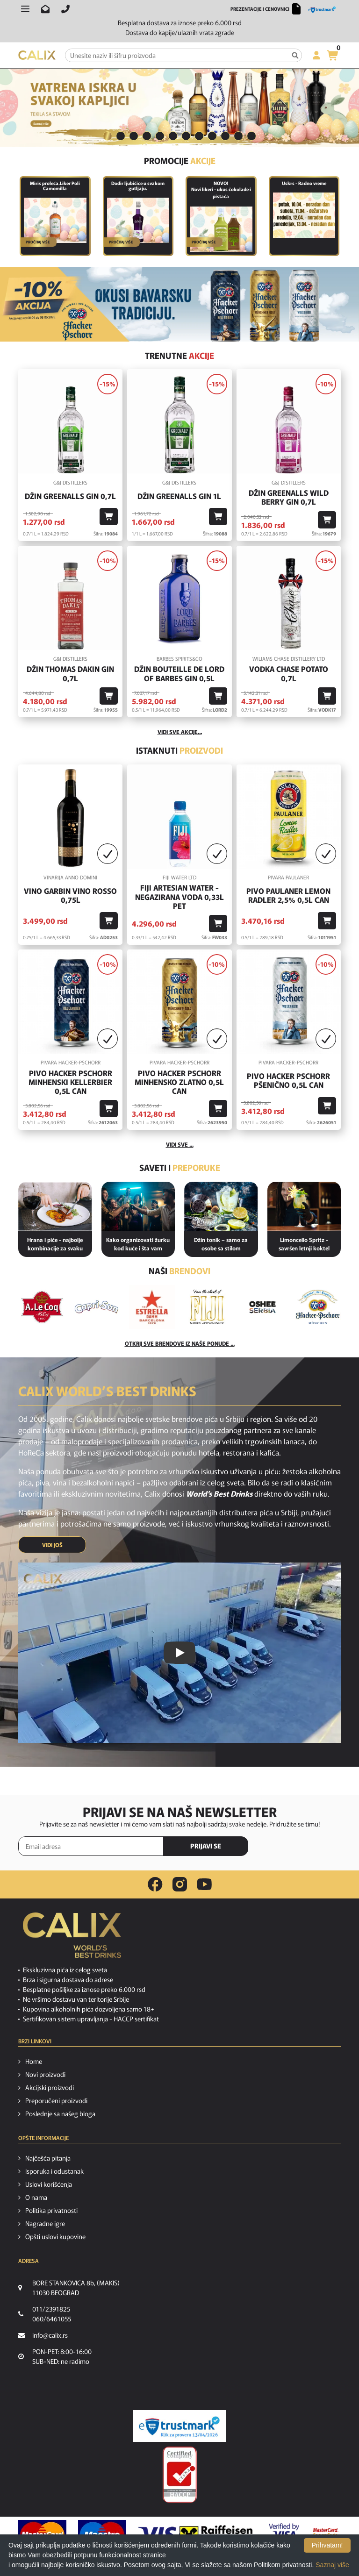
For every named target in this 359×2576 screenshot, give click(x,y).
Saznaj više (332, 2565)
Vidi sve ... (180, 1144)
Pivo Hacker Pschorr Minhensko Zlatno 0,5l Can (179, 1082)
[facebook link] (155, 1884)
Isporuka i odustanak (54, 2171)
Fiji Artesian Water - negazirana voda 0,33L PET (179, 896)
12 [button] (251, 136)
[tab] (107, 136)
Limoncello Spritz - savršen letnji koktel (304, 1243)
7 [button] (186, 136)
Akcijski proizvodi (49, 2087)
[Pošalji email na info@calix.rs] (45, 9)
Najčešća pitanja (48, 2157)
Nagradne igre (45, 2223)
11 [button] (238, 136)
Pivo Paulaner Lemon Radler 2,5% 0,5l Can (288, 895)
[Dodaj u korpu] (109, 516)
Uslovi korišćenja (48, 2184)
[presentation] (301, 1846)
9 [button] (212, 136)
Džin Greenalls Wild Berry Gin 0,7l (289, 497)
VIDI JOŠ (52, 1544)
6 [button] (173, 136)
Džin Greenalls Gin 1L (179, 496)
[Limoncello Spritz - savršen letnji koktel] (304, 1206)
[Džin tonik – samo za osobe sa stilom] (221, 1206)
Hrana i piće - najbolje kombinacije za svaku (55, 1243)
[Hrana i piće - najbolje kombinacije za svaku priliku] (55, 1206)
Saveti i (179, 1167)
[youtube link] (204, 1884)
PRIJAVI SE (205, 1845)
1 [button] (107, 136)
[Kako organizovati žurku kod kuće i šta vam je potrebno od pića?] (138, 1206)
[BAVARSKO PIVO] (179, 304)
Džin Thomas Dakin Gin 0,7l (70, 673)
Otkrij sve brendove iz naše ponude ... (180, 1343)
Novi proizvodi (45, 2074)
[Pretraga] (295, 55)
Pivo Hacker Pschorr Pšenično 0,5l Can (288, 1080)
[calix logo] (72, 1938)
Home (33, 2061)
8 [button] (199, 136)
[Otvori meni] (25, 9)
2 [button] (120, 136)
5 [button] (160, 136)
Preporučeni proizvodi (56, 2100)
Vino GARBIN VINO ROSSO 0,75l (70, 895)
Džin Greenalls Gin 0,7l (70, 496)
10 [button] (225, 136)
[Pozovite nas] (65, 9)
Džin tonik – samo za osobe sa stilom (221, 1243)
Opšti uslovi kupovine (55, 2236)
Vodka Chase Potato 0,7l (288, 673)
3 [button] (133, 136)
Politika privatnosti (51, 2210)
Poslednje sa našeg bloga (60, 2113)
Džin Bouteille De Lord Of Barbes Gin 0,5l (179, 673)
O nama (36, 2197)
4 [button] (146, 136)
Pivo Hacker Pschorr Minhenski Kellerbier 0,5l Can (70, 1082)
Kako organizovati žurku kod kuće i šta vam (138, 1243)
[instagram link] (179, 1884)
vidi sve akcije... (180, 731)
